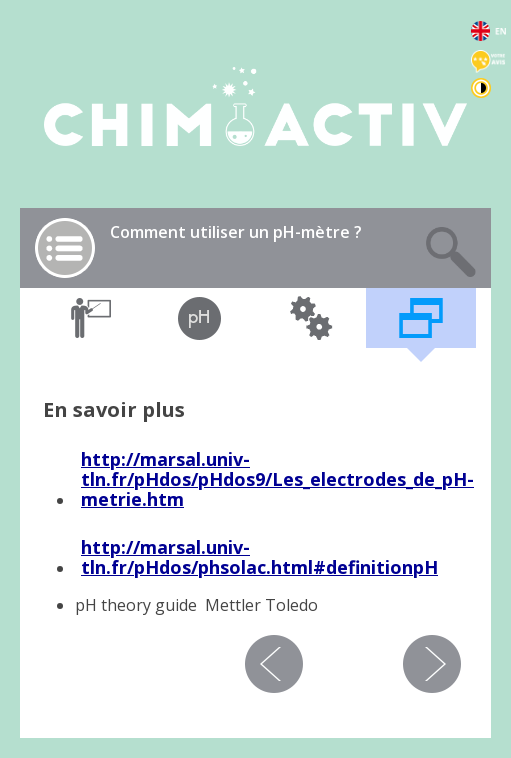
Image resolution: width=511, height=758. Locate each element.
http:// (110, 459)
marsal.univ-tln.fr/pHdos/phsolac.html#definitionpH (259, 557)
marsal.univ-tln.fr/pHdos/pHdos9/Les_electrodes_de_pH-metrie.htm (277, 479)
